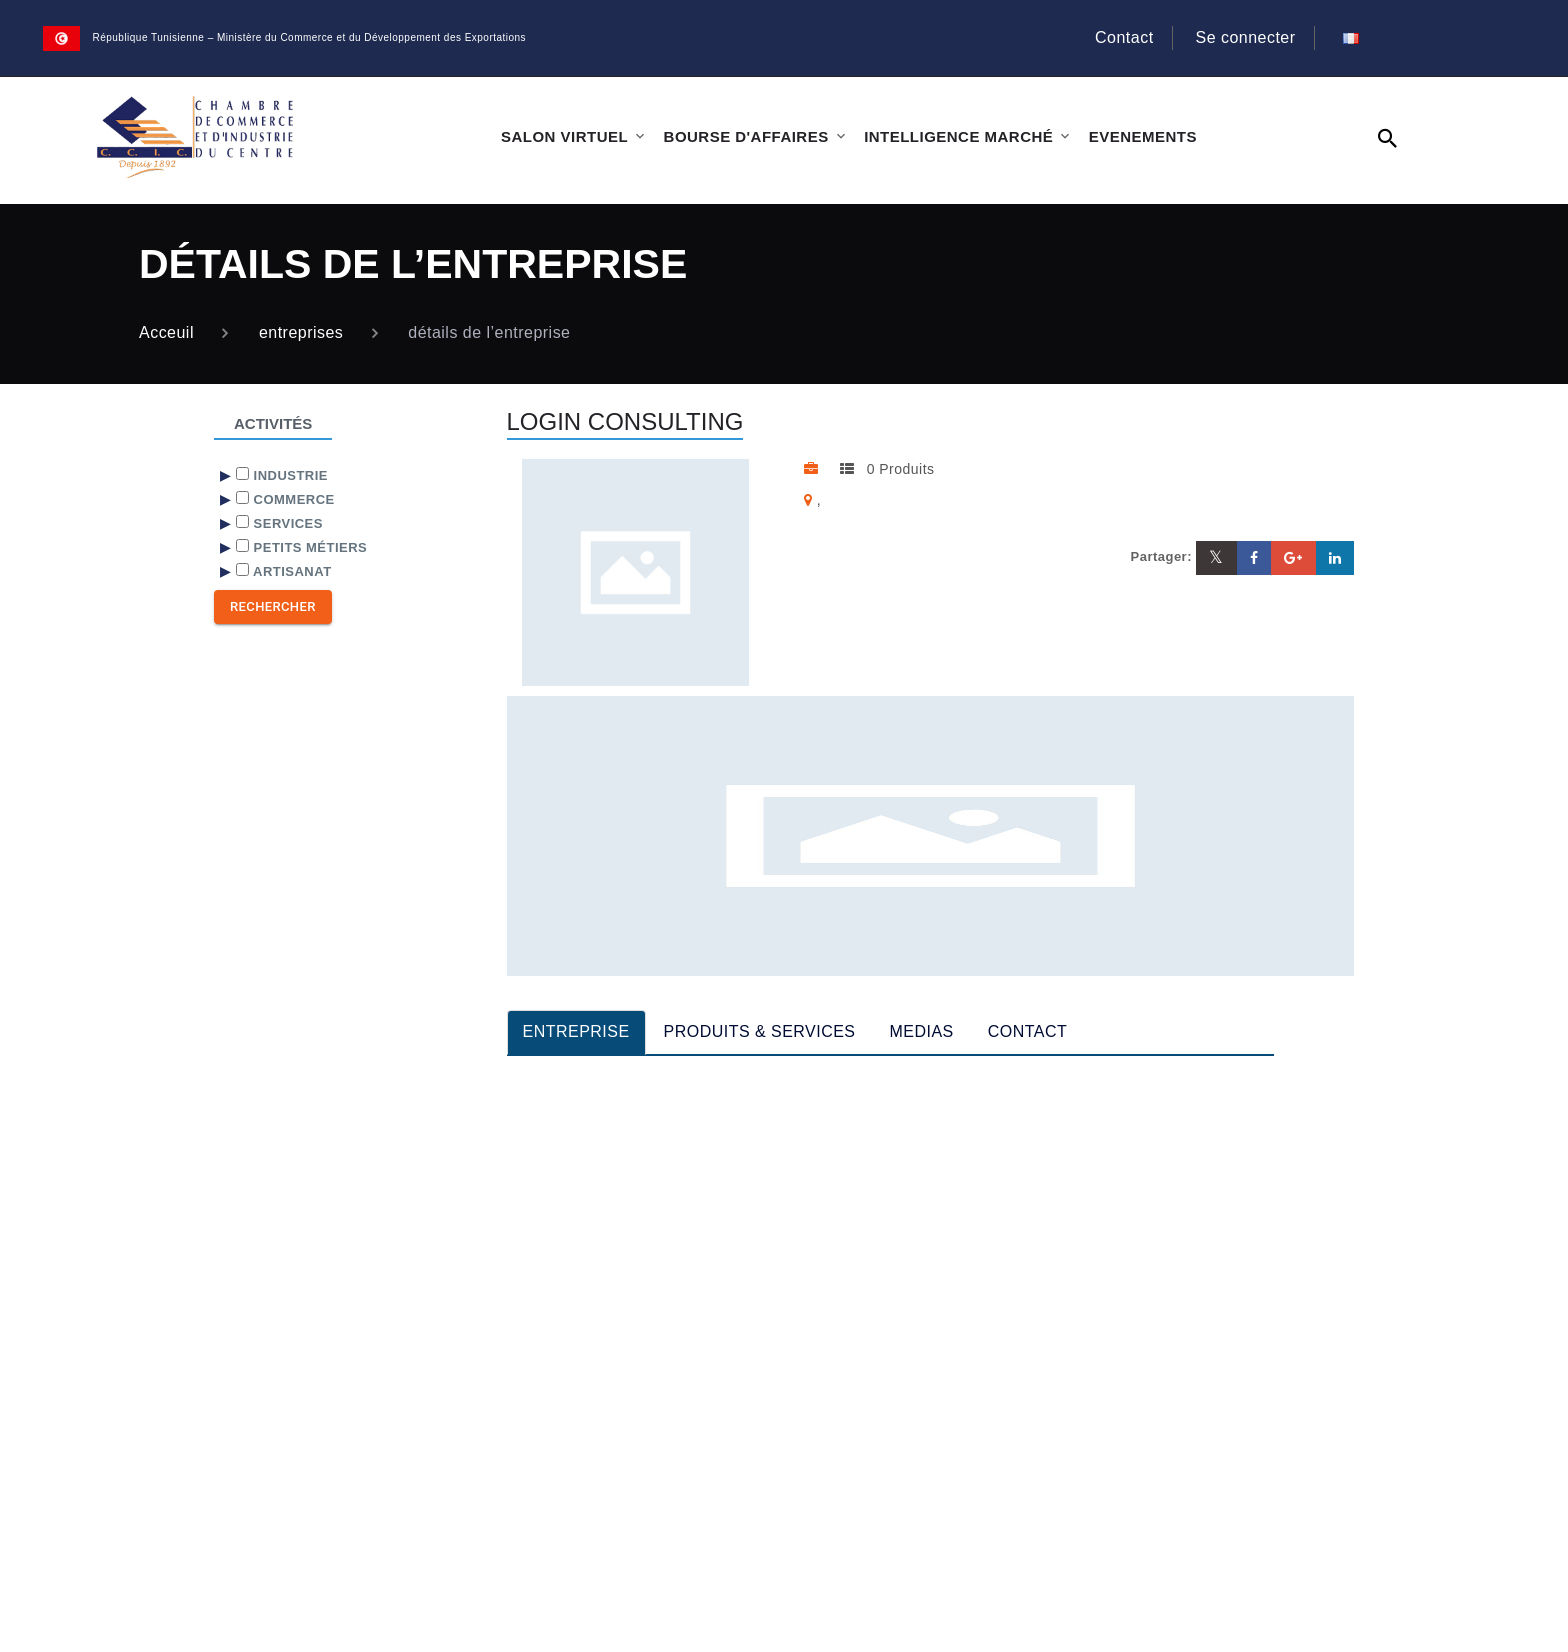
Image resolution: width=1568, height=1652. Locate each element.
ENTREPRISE (576, 1031)
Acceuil (166, 332)
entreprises (301, 332)
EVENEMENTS (1143, 136)
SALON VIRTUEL (564, 136)
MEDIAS (922, 1031)
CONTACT (1028, 1031)
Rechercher (273, 606)
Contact (1124, 37)
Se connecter (1246, 37)
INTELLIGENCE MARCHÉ (958, 136)
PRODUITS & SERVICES (760, 1031)
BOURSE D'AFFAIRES (746, 136)
